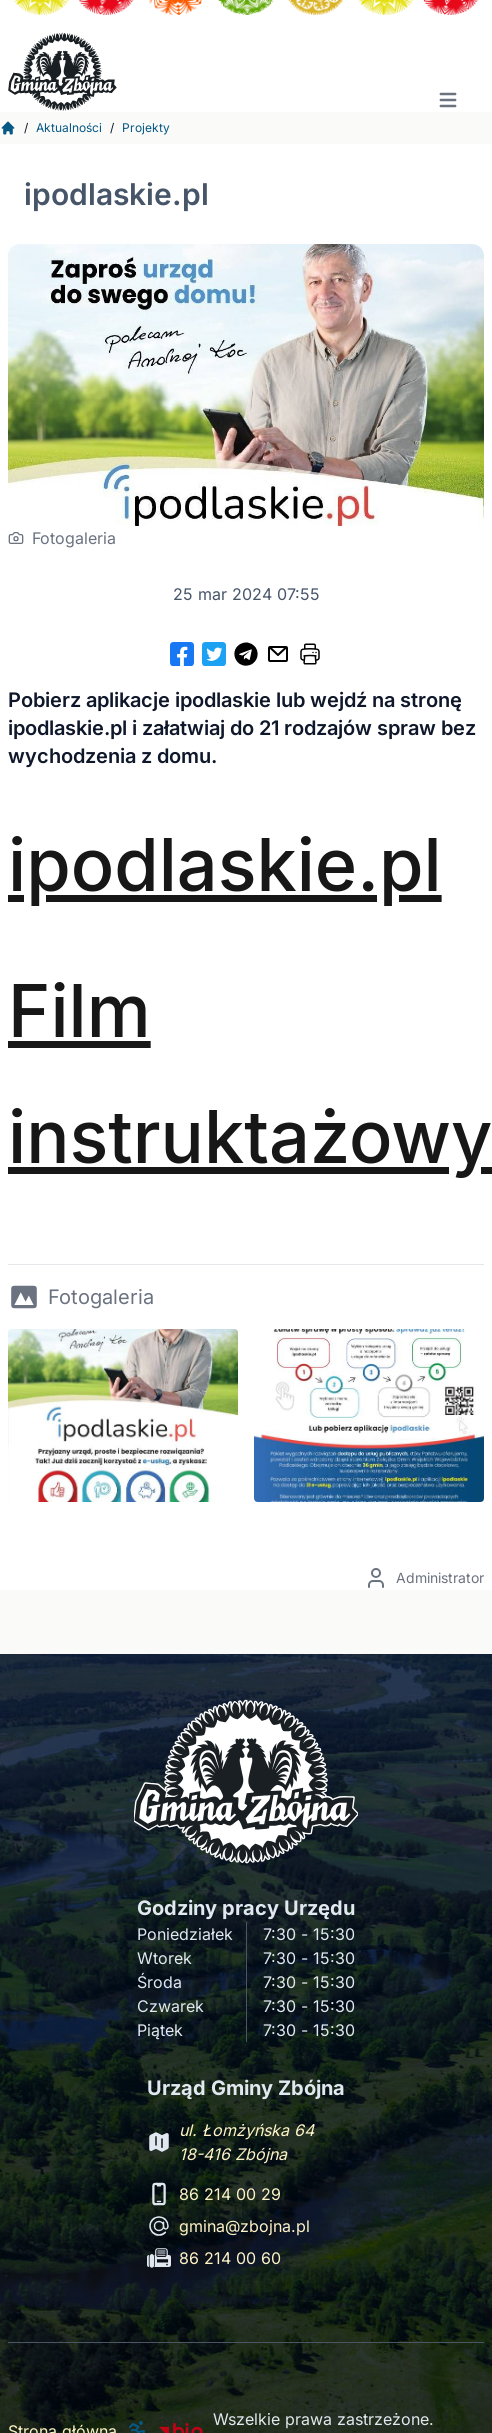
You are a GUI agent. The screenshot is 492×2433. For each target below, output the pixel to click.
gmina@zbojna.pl (244, 2226)
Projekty (146, 127)
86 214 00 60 (230, 2258)
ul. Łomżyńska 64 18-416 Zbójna (246, 2142)
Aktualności (69, 127)
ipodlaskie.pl (225, 864)
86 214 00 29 (230, 2194)
